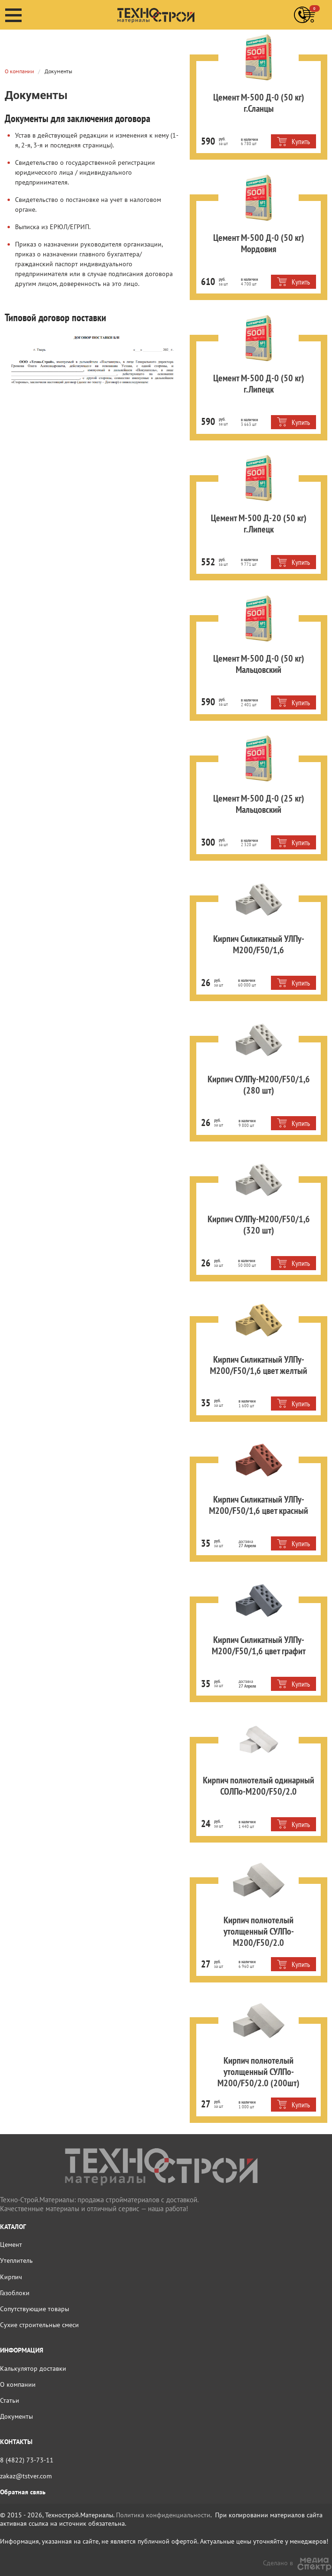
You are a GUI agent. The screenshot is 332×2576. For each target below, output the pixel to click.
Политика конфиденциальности (163, 2506)
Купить (293, 133)
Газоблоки (15, 2284)
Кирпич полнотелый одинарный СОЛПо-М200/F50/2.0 (248, 1777)
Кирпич (11, 2268)
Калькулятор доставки (33, 2359)
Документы (16, 2408)
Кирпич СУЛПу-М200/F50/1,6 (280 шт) (248, 1070)
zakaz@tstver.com (26, 2467)
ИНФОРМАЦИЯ (21, 2341)
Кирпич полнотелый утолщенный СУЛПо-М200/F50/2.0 (248, 1916)
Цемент (11, 2236)
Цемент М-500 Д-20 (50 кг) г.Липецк (248, 509)
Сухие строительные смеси (39, 2316)
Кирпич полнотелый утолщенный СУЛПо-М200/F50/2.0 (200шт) (248, 2057)
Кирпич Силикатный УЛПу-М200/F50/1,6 (248, 935)
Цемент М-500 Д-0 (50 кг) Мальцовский (248, 655)
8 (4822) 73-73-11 (27, 2451)
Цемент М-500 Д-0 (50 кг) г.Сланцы (248, 89)
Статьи (9, 2392)
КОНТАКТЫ (16, 2433)
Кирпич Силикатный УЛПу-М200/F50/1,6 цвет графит (248, 1636)
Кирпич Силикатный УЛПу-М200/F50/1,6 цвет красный (248, 1496)
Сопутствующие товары (34, 2300)
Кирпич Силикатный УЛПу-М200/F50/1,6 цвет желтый (248, 1356)
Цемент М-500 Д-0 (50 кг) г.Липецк (248, 369)
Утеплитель (16, 2252)
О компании (19, 36)
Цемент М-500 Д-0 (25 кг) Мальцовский (248, 795)
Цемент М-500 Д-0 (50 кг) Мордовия (248, 229)
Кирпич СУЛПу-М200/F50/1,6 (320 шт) (248, 1210)
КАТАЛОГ (13, 2218)
